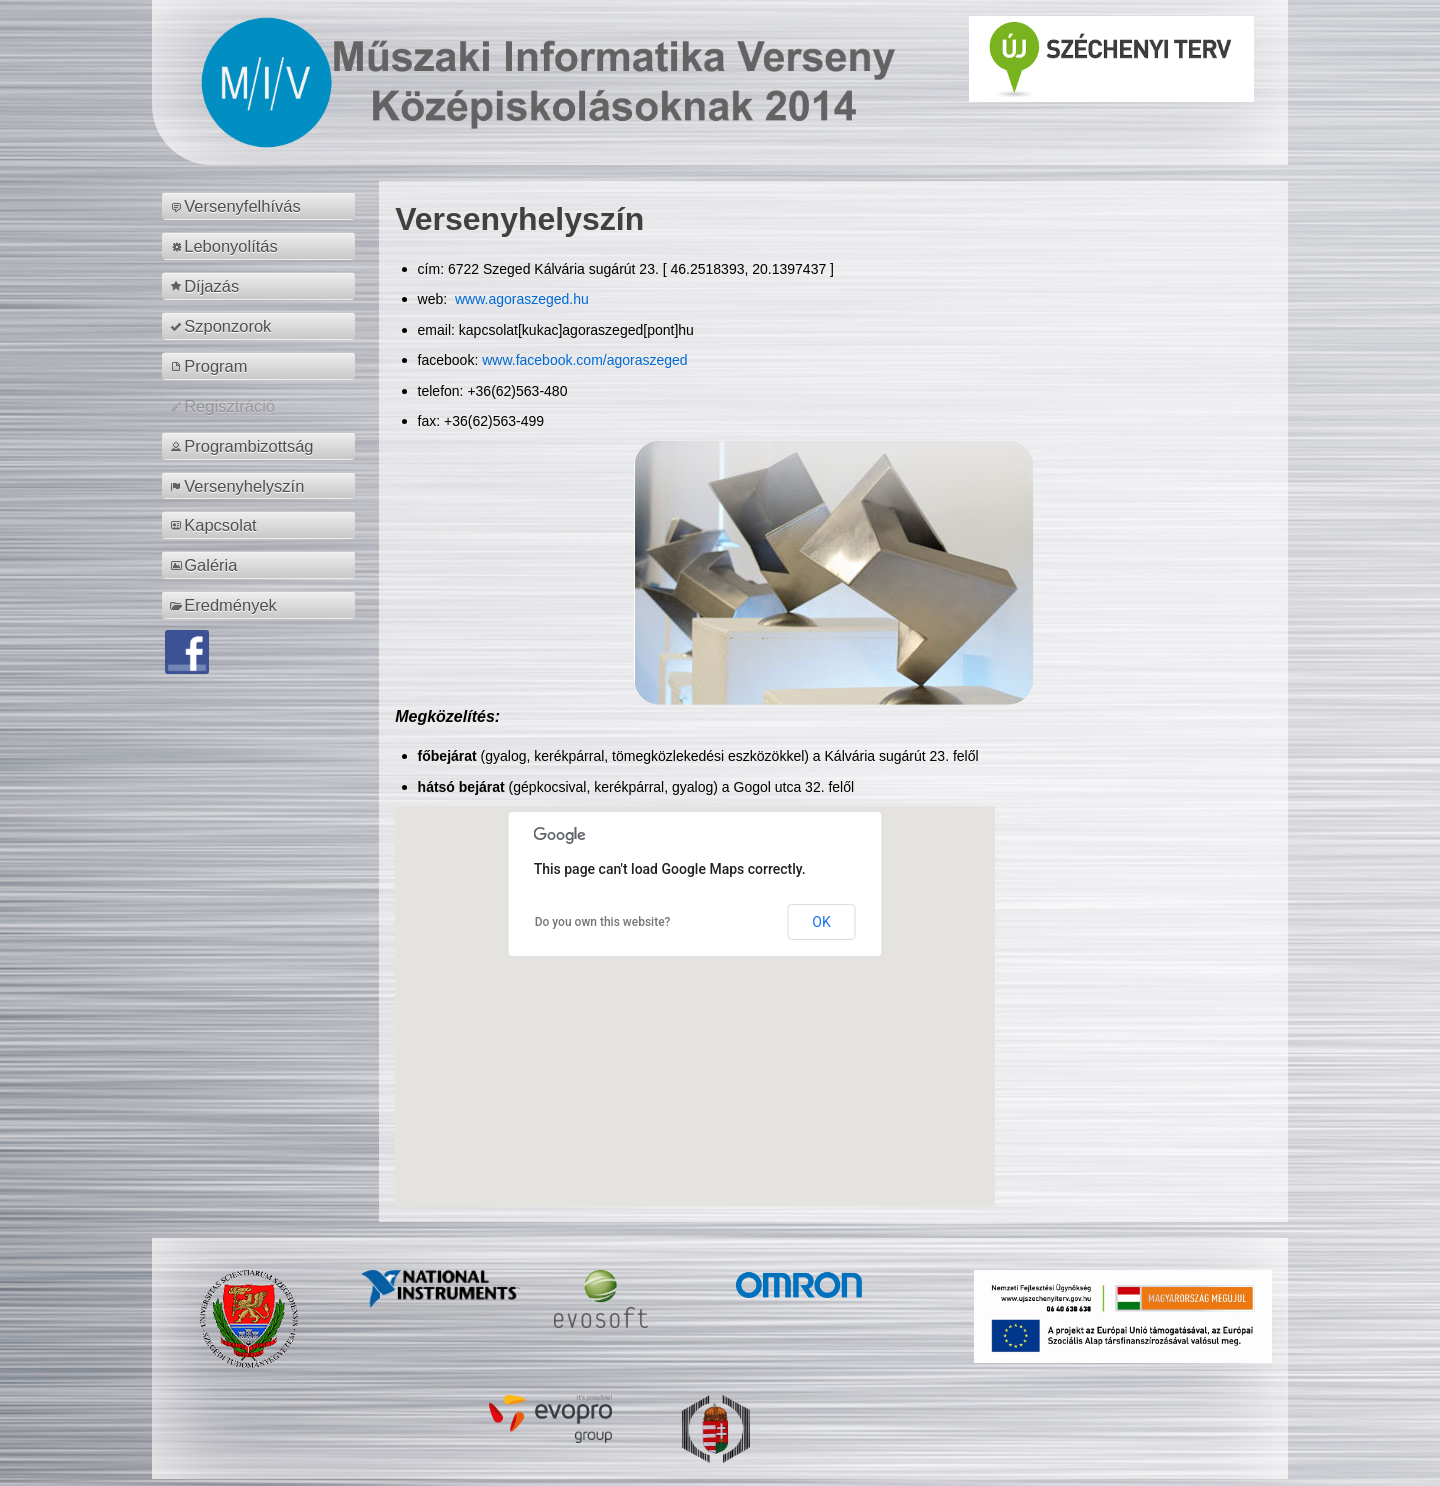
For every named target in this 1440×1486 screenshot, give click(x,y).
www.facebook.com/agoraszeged (584, 360)
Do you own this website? (603, 922)
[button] (695, 987)
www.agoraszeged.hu (520, 299)
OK (821, 922)
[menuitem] (261, 206)
